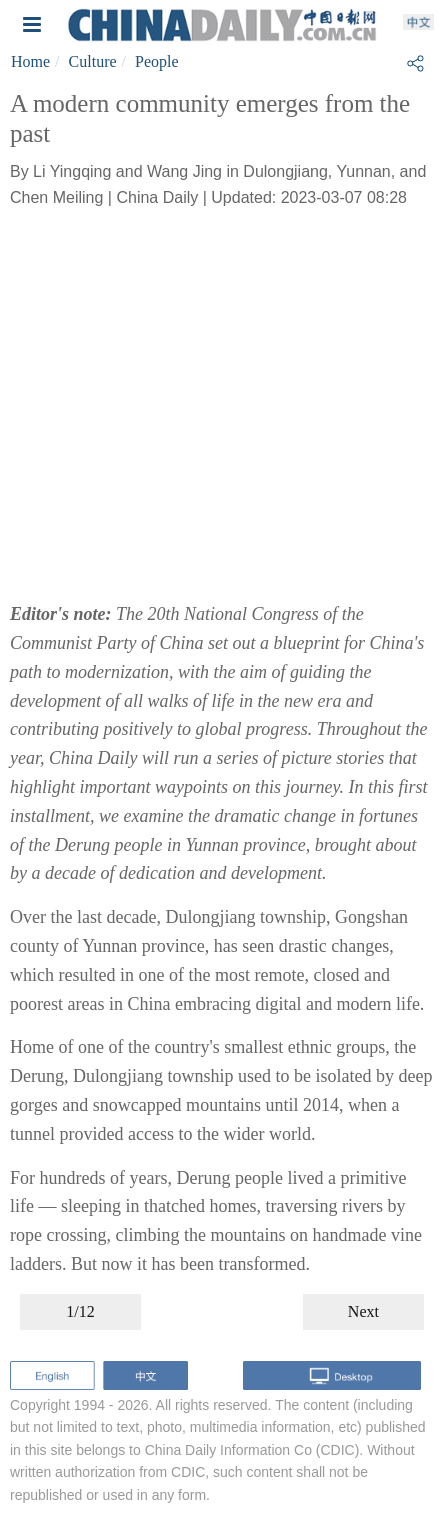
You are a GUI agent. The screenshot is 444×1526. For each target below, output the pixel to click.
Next (363, 1311)
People (157, 61)
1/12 (80, 1311)
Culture (93, 61)
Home (30, 61)
